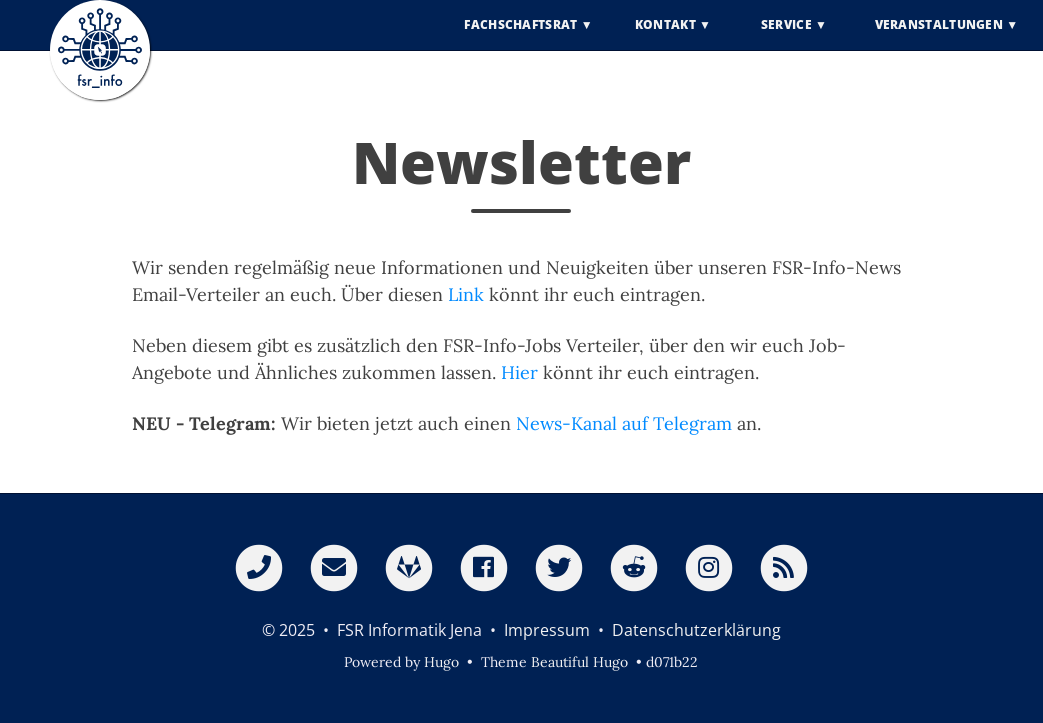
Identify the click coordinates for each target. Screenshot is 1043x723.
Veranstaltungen (939, 39)
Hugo (441, 662)
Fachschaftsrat (520, 39)
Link (466, 294)
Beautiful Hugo (579, 662)
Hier (519, 372)
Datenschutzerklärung (696, 630)
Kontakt (665, 39)
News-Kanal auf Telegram (624, 423)
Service (786, 39)
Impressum (547, 630)
